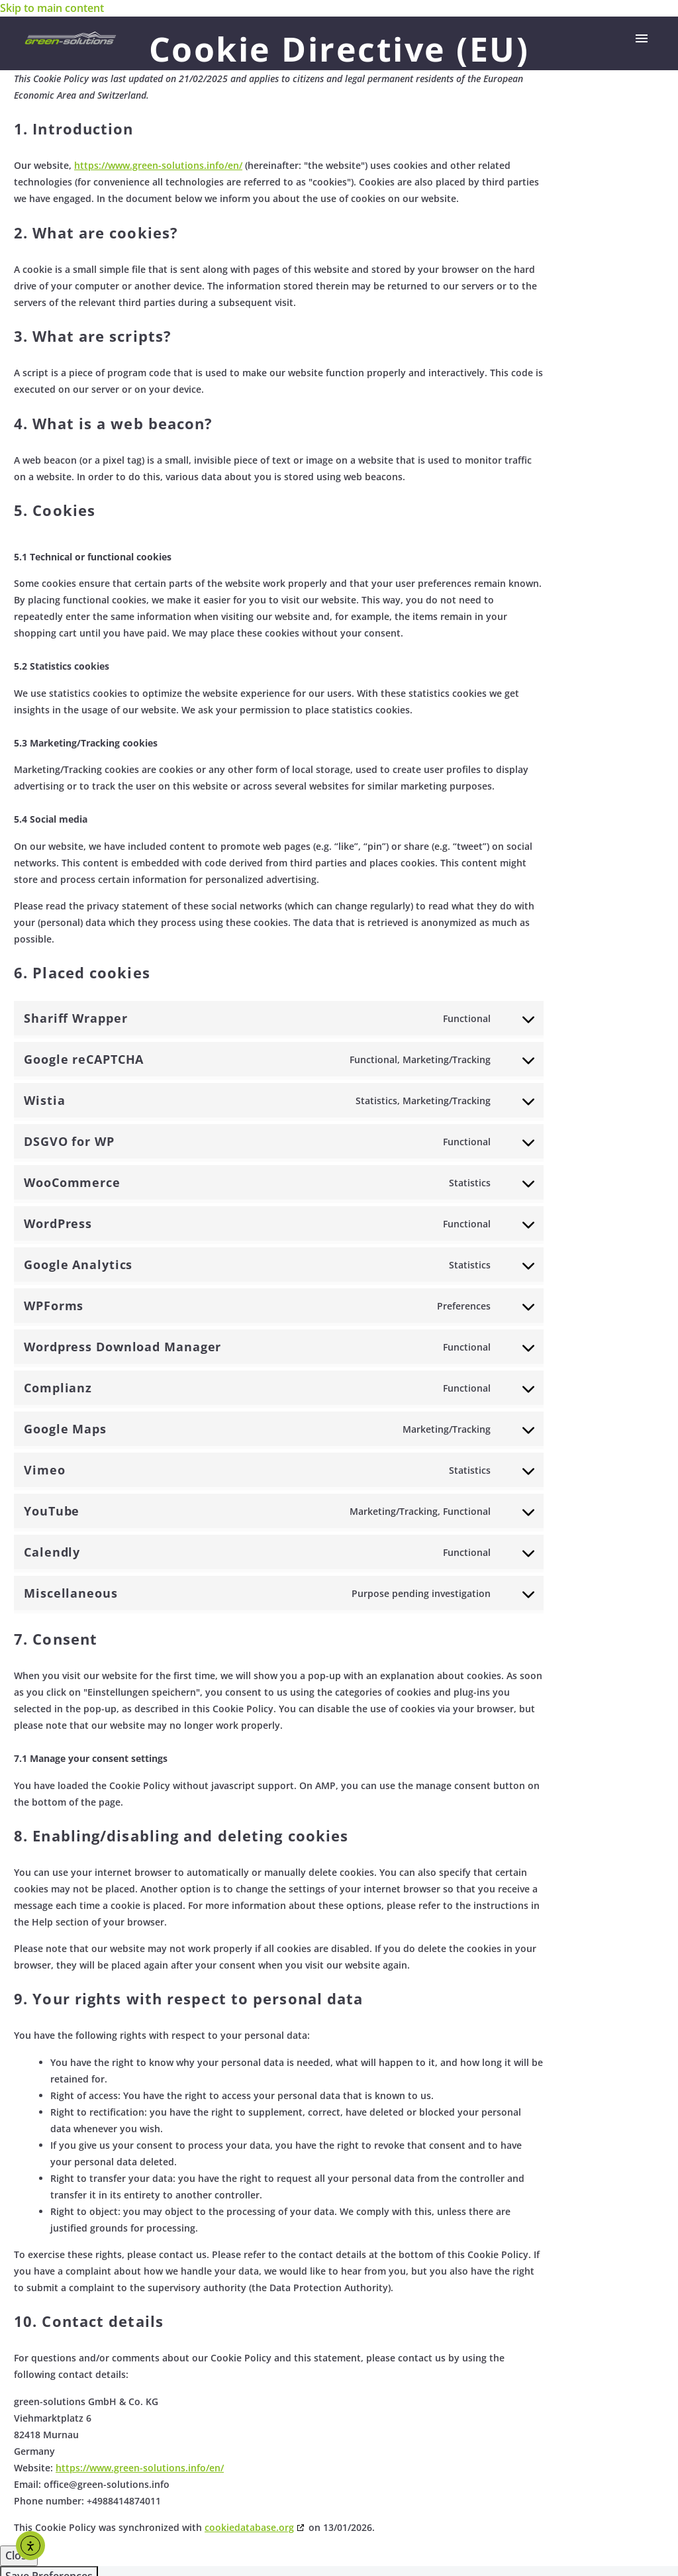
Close (18, 2555)
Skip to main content (52, 8)
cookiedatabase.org (249, 2527)
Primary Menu (642, 38)
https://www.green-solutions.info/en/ (158, 165)
